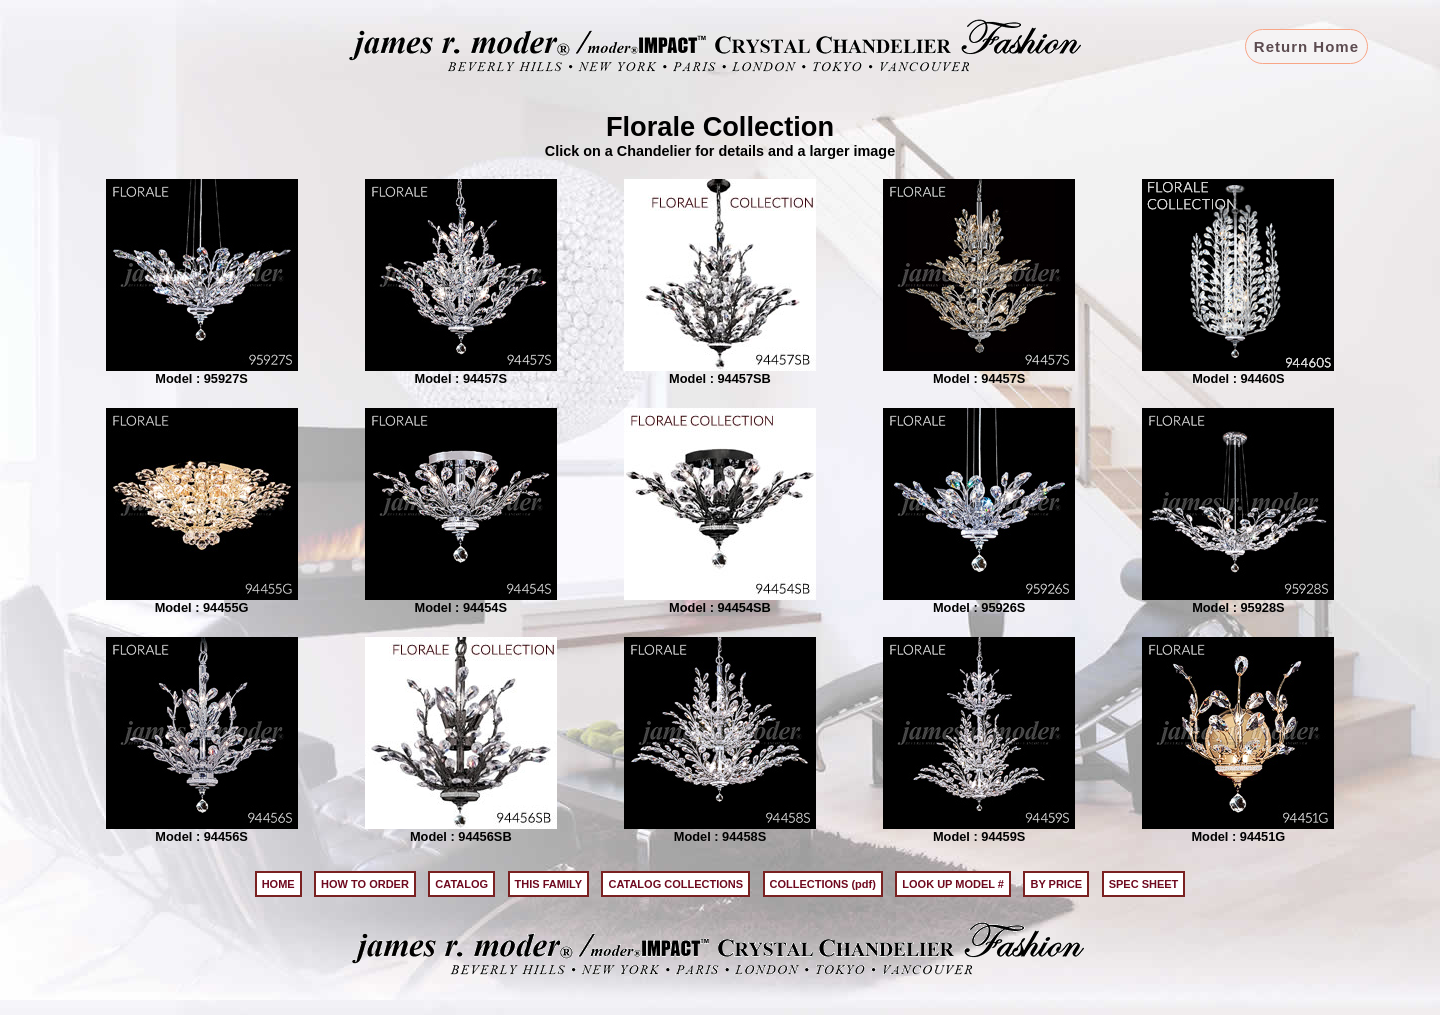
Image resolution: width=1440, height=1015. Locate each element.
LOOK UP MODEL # (953, 884)
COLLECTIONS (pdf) (823, 884)
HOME (278, 884)
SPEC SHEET (1144, 884)
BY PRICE (1056, 884)
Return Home (1306, 46)
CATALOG (461, 884)
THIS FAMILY (548, 884)
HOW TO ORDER (365, 884)
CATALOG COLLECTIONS (675, 884)
